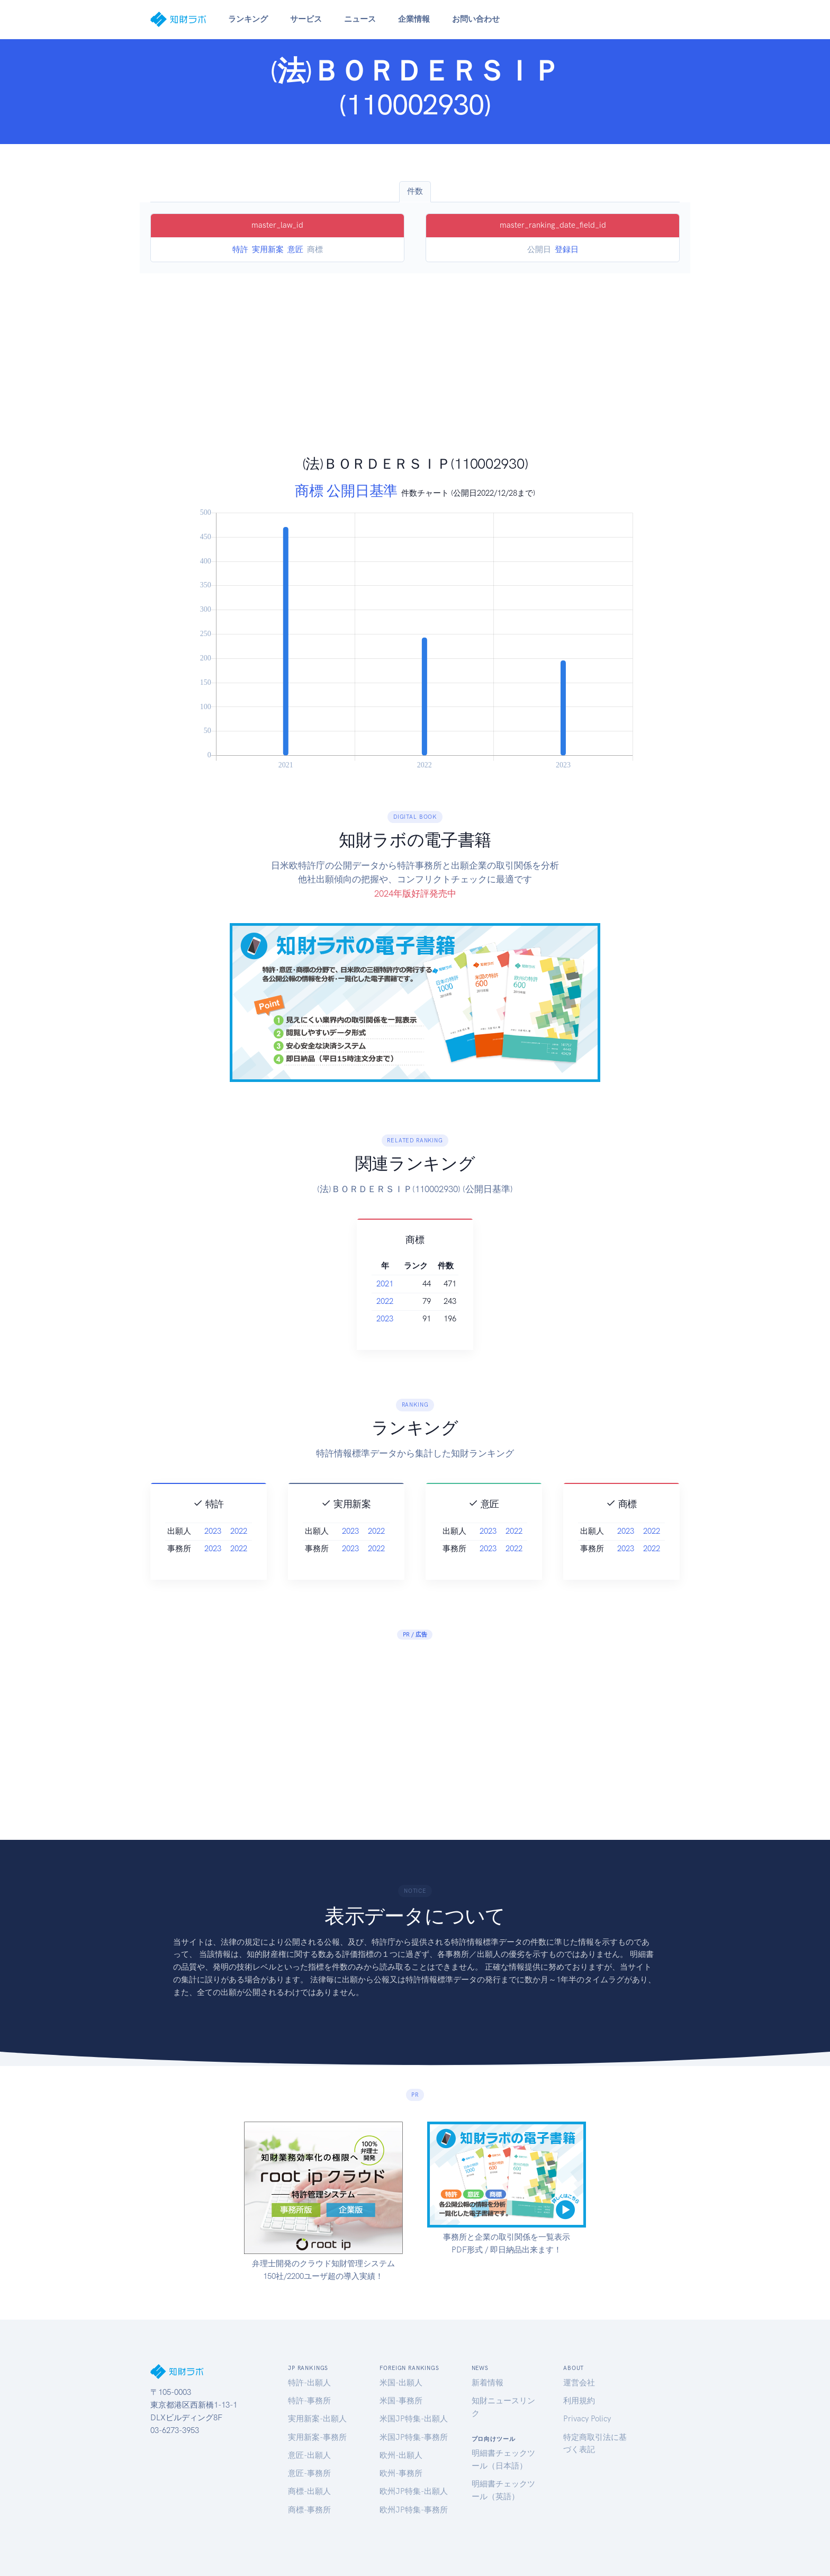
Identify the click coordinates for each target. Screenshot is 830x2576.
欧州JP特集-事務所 (414, 2510)
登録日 (567, 249)
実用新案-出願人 (317, 2418)
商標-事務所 (309, 2510)
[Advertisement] (415, 375)
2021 (384, 1284)
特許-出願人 (309, 2382)
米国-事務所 (401, 2400)
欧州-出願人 (401, 2455)
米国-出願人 (401, 2382)
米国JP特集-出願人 (414, 2418)
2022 (384, 1301)
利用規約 (579, 2400)
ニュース (360, 19)
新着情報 (487, 2382)
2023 (384, 1318)
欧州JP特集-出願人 (414, 2491)
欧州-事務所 (401, 2473)
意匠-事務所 (309, 2473)
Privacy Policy (587, 2418)
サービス (306, 19)
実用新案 (268, 249)
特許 (240, 249)
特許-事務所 (309, 2400)
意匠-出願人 (309, 2455)
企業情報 (414, 19)
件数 (415, 191)
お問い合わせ (476, 19)
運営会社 (579, 2382)
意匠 (295, 249)
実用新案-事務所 (317, 2437)
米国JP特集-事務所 (414, 2437)
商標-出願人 (309, 2491)
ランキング (248, 19)
